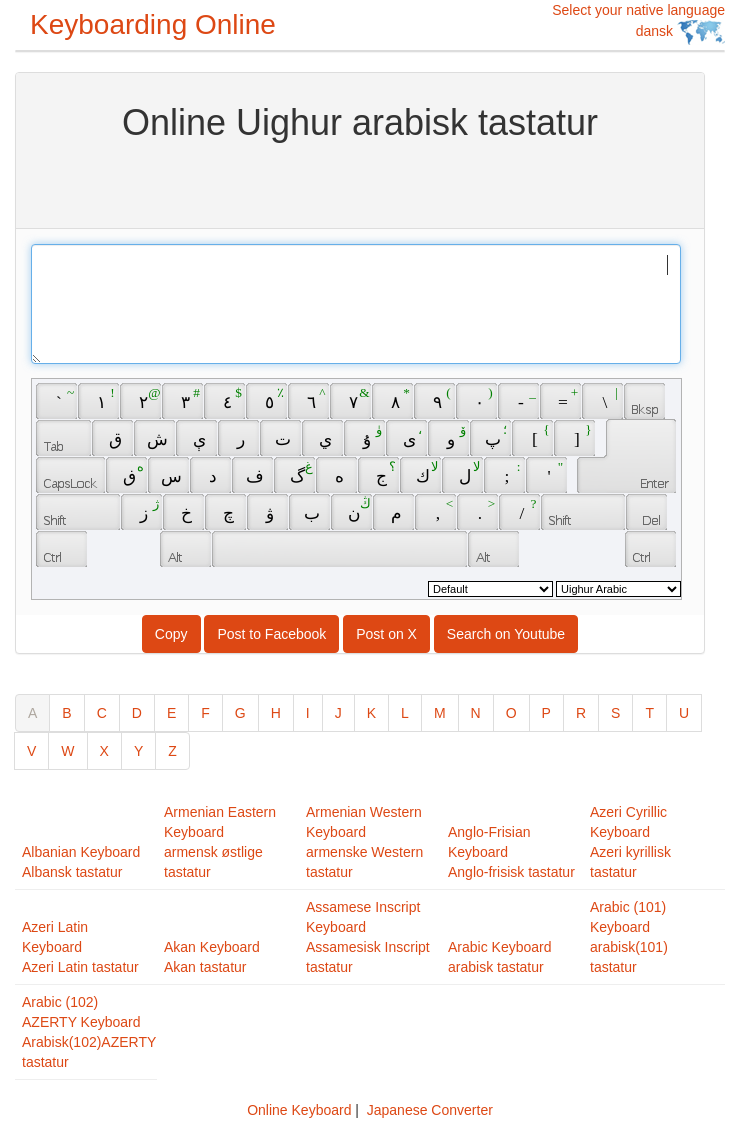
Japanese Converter (430, 1110)
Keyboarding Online (153, 24)
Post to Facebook (271, 634)
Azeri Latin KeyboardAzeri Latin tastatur (80, 947)
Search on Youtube (506, 634)
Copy (171, 634)
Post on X (386, 634)
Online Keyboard (299, 1110)
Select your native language (638, 23)
